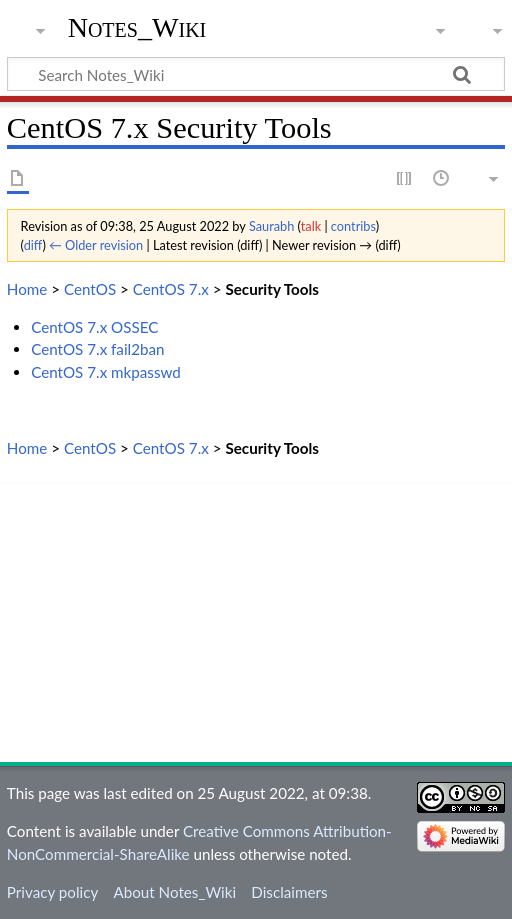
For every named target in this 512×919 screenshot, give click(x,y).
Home (27, 289)
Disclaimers (289, 892)
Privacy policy (52, 892)
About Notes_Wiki (174, 892)
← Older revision (96, 245)
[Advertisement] (256, 622)
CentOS (90, 289)
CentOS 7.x (171, 289)
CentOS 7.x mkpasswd (106, 372)
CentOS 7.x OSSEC (94, 327)
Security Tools (272, 289)
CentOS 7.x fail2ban (97, 349)
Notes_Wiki (137, 27)
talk (311, 226)
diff (33, 245)
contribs (353, 226)
